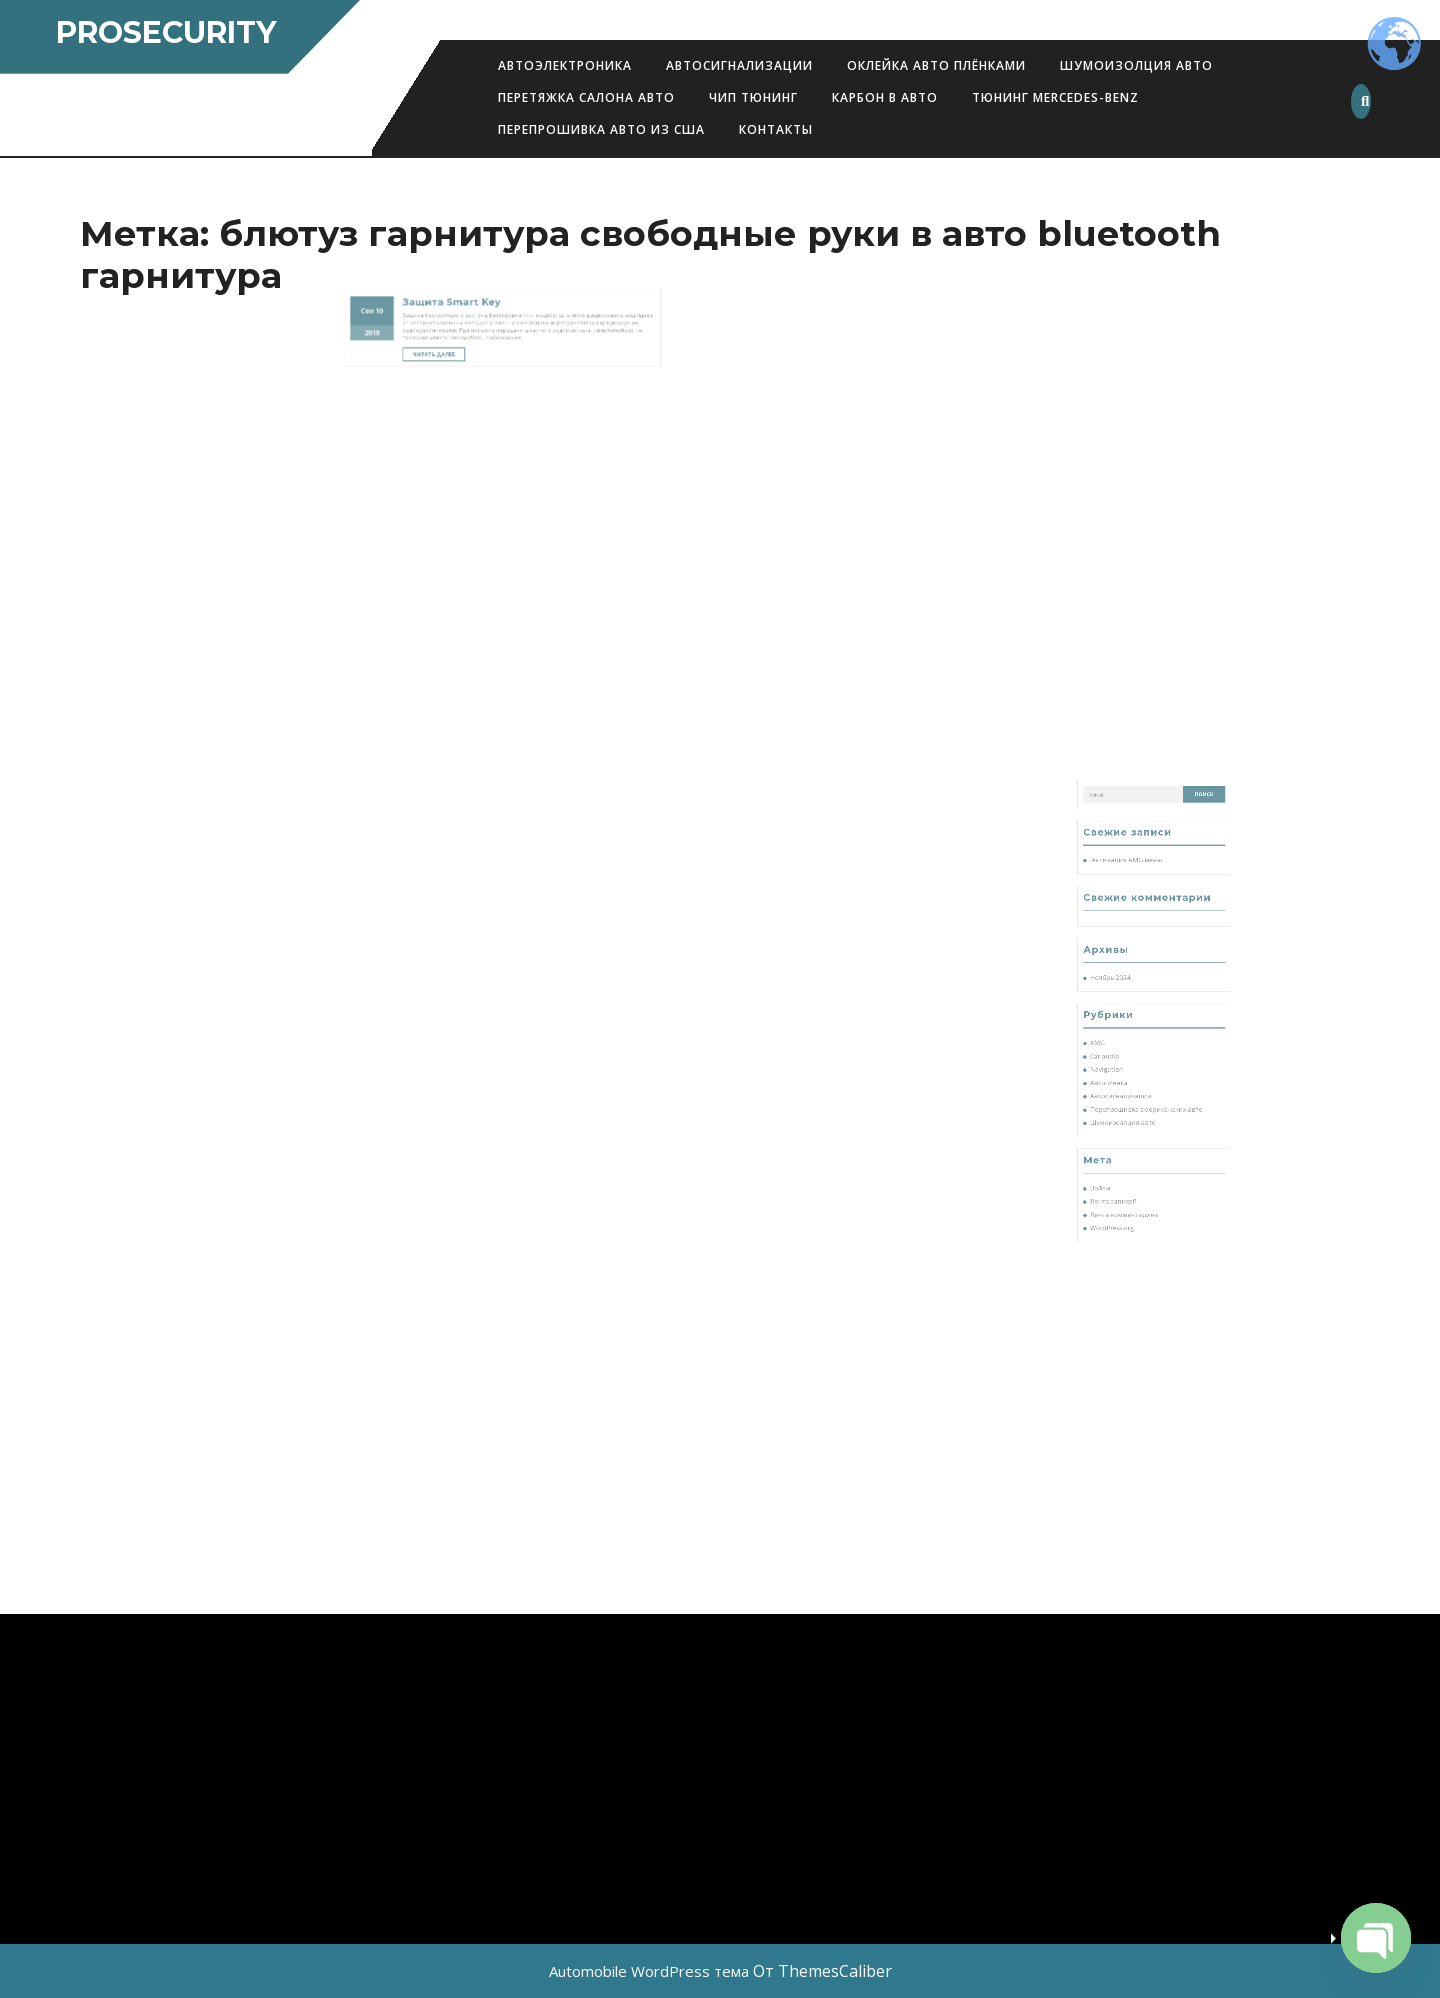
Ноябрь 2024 (1130, 1052)
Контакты (776, 129)
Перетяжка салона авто (586, 97)
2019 (429, 269)
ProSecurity (166, 32)
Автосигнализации (739, 65)
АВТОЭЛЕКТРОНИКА (565, 65)
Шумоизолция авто (1136, 65)
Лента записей (1132, 1179)
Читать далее (467, 282)
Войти (1124, 1171)
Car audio (1127, 1097)
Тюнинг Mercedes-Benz (1055, 97)
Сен (426, 257)
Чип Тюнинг (753, 97)
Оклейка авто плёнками (936, 65)
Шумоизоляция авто (1137, 1134)
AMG (1123, 1089)
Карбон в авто (885, 97)
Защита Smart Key (473, 252)
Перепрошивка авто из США (601, 129)
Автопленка (1129, 1112)
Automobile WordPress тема (649, 1971)
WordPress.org (1131, 1193)
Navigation (1128, 1104)
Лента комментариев (1138, 1186)
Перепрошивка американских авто (1150, 1127)
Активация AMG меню (1139, 986)
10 (433, 257)
